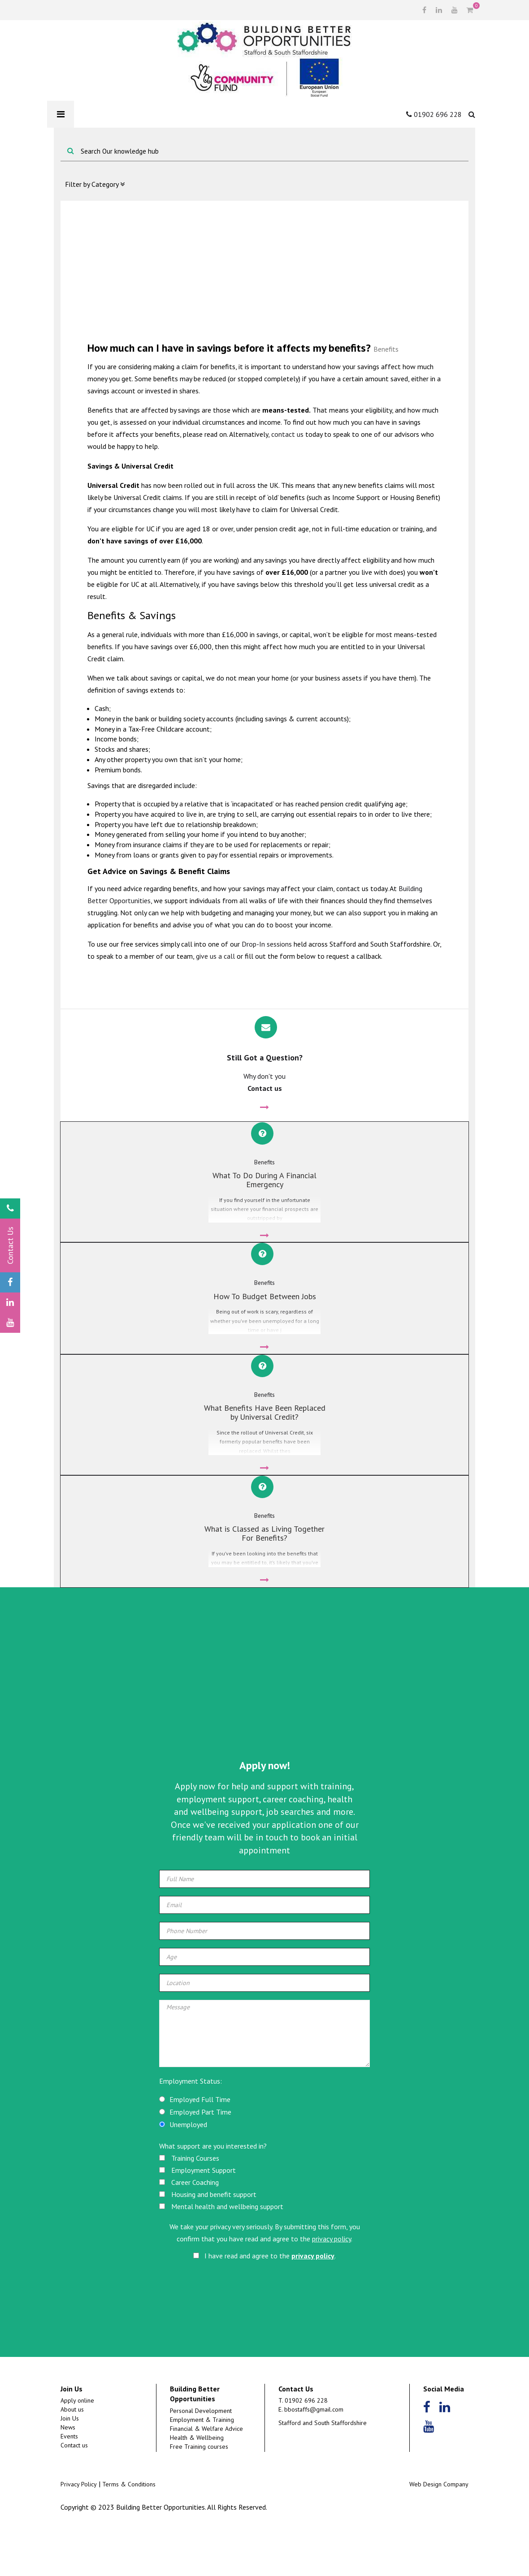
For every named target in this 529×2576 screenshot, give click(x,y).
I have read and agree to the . (264, 2305)
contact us (287, 434)
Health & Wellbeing (197, 2488)
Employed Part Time (200, 2162)
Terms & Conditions (129, 2534)
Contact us (74, 2495)
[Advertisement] (264, 270)
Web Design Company (438, 2534)
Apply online (77, 2451)
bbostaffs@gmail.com (313, 2459)
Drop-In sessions (267, 943)
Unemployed (188, 2174)
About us (72, 2459)
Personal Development (201, 2461)
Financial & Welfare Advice (206, 2479)
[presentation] (265, 2339)
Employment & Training (202, 2470)
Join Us (70, 2468)
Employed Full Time (199, 2149)
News (68, 2477)
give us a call (215, 956)
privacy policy (331, 2288)
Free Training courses (199, 2497)
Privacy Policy (79, 2534)
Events (69, 2486)
